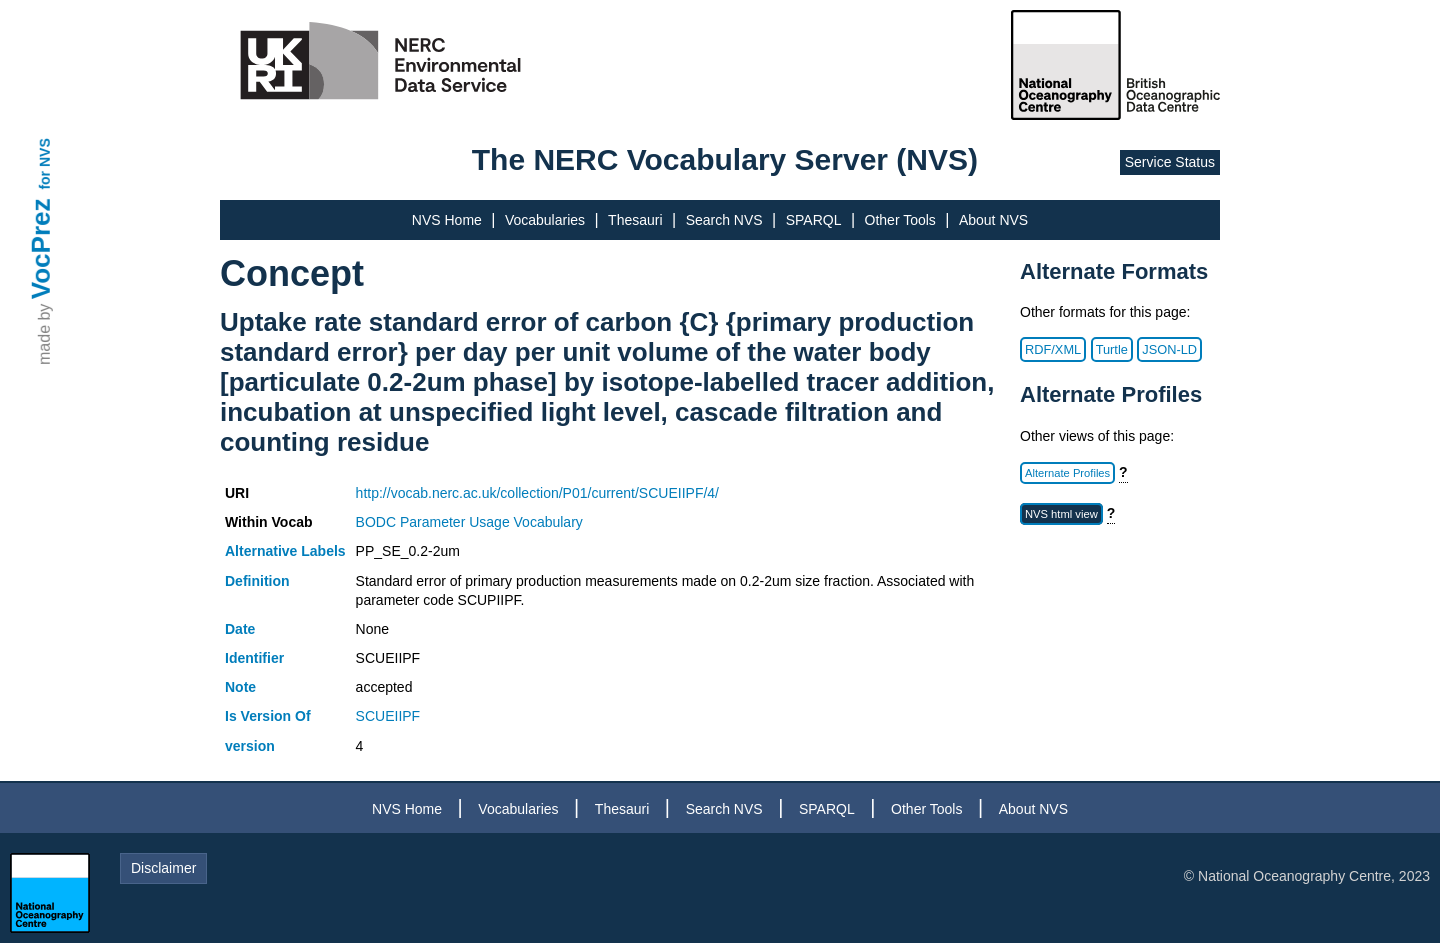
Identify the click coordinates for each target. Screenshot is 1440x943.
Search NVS (724, 220)
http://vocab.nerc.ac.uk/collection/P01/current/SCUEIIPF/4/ (537, 493)
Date (240, 629)
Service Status (1170, 162)
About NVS (993, 220)
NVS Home (447, 220)
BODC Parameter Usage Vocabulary (469, 522)
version (250, 746)
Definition (257, 581)
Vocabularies (545, 220)
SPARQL (814, 220)
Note (240, 687)
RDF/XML (1053, 349)
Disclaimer (163, 868)
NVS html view (1061, 514)
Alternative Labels (285, 551)
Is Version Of (268, 716)
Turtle (1112, 349)
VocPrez (41, 248)
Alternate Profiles (1067, 473)
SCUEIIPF (388, 716)
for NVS (45, 163)
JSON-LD (1169, 349)
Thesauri (635, 220)
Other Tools (900, 220)
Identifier (254, 658)
